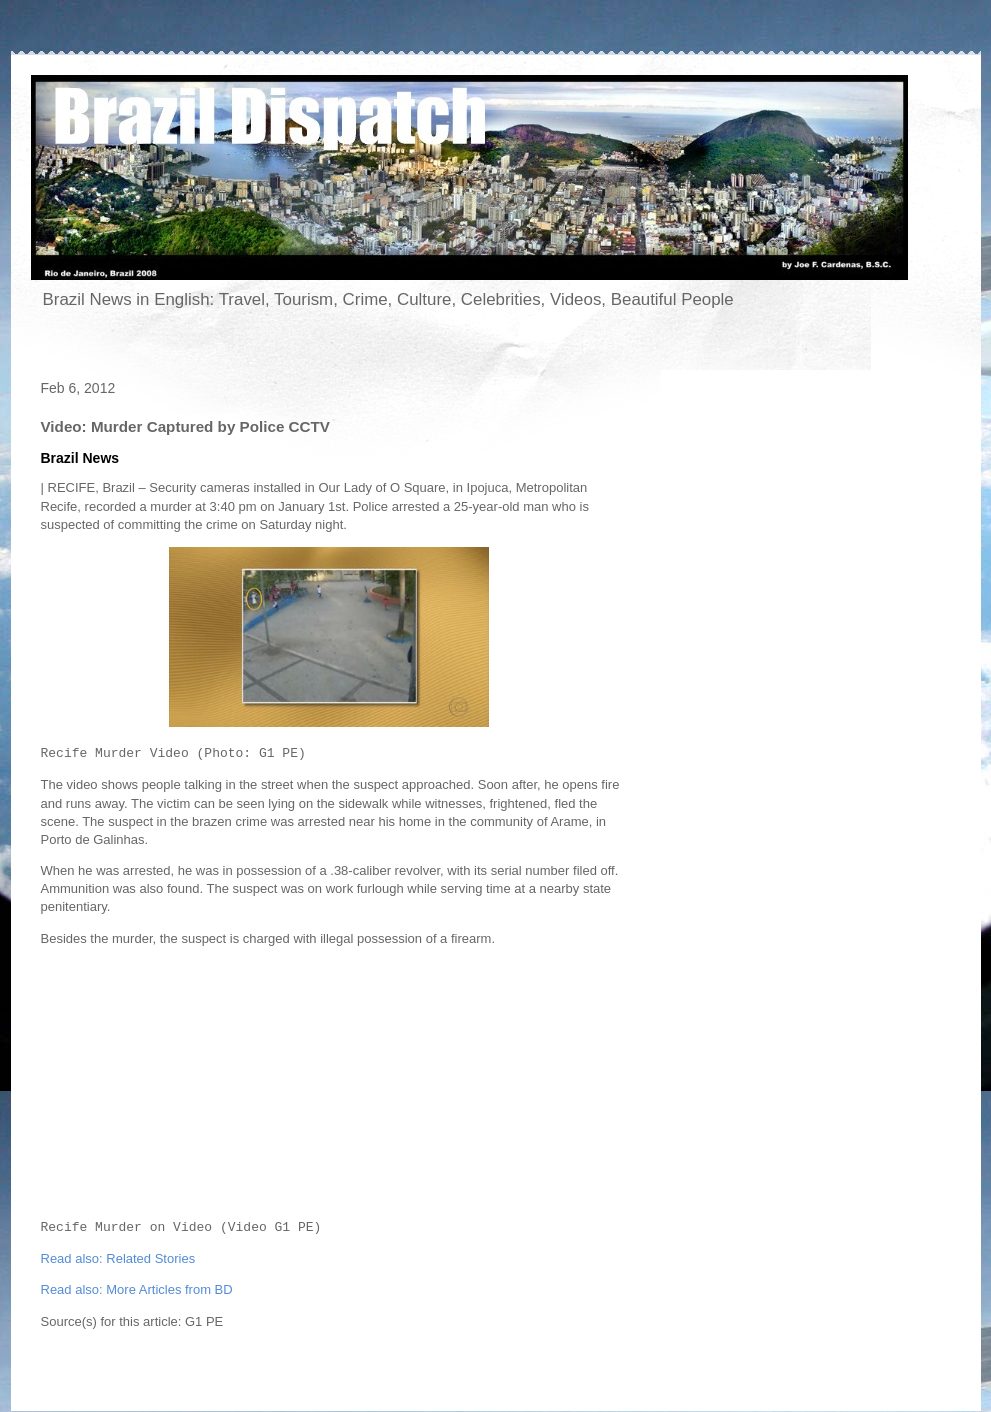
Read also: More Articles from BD (137, 1289)
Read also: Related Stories (118, 1258)
